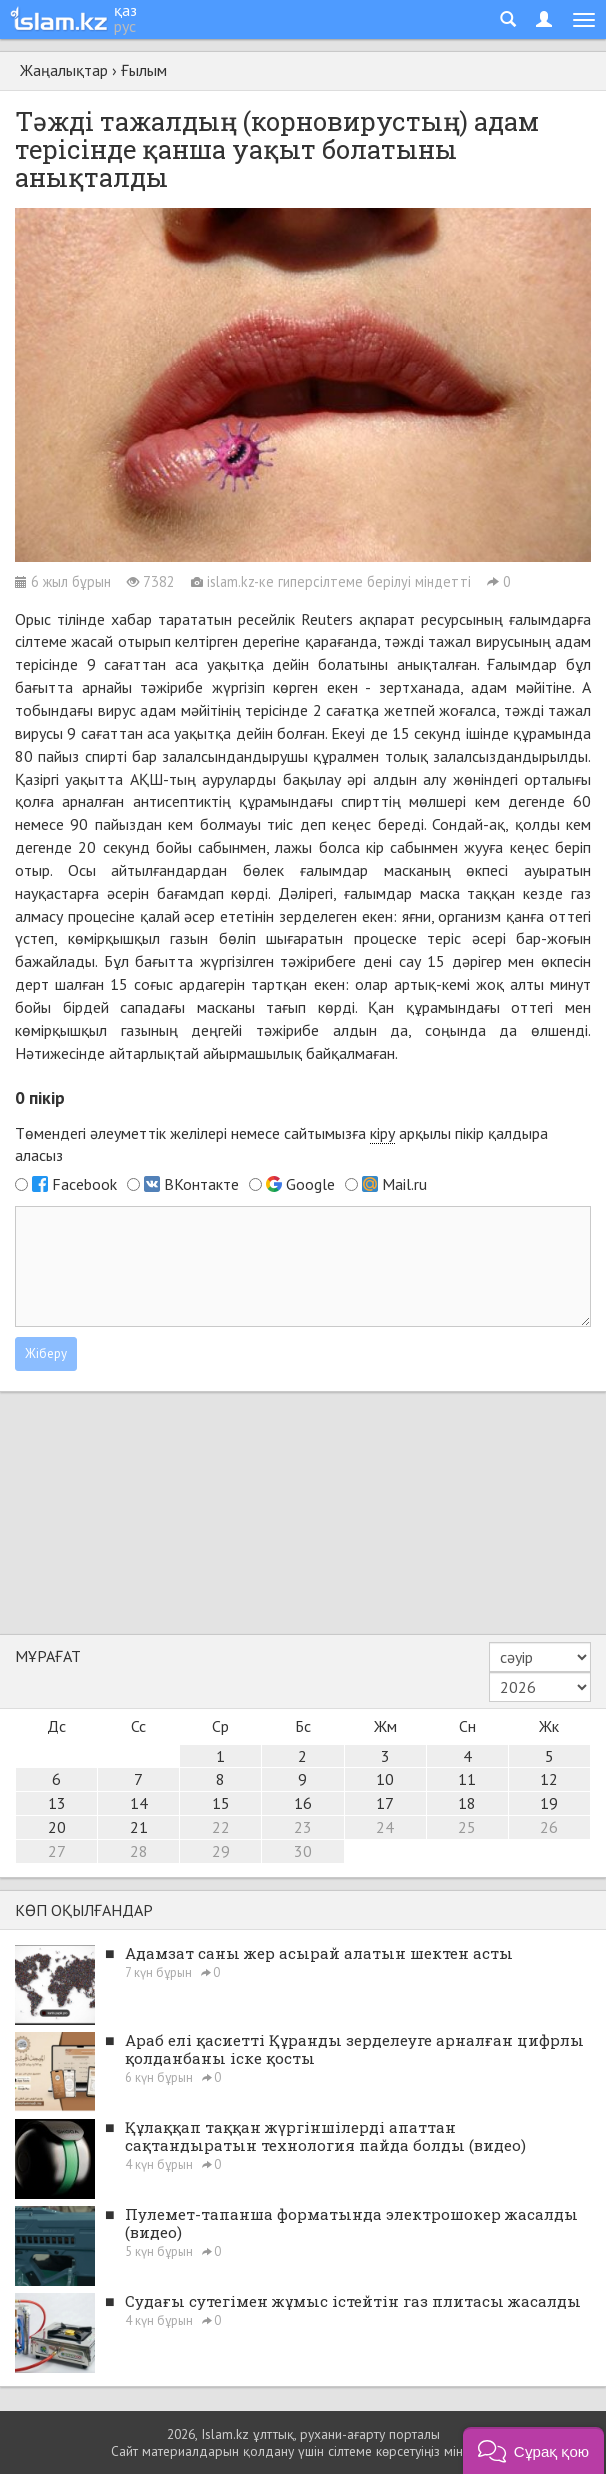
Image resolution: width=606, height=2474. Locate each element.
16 (303, 1803)
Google (310, 1184)
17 (385, 1803)
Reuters (327, 619)
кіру (382, 1133)
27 (57, 1851)
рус (125, 26)
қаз (125, 10)
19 (549, 1803)
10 (385, 1779)
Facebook (84, 1184)
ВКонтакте (201, 1184)
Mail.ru (404, 1184)
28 (139, 1851)
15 (221, 1803)
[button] (533, 2450)
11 (467, 1779)
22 (221, 1827)
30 (303, 1851)
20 (57, 1827)
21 (139, 1827)
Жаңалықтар (64, 70)
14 (139, 1803)
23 (303, 1827)
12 (549, 1779)
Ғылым (144, 70)
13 (57, 1803)
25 (467, 1827)
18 (467, 1803)
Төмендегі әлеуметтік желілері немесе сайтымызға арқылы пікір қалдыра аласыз (281, 1144)
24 (385, 1827)
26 (549, 1827)
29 (221, 1851)
